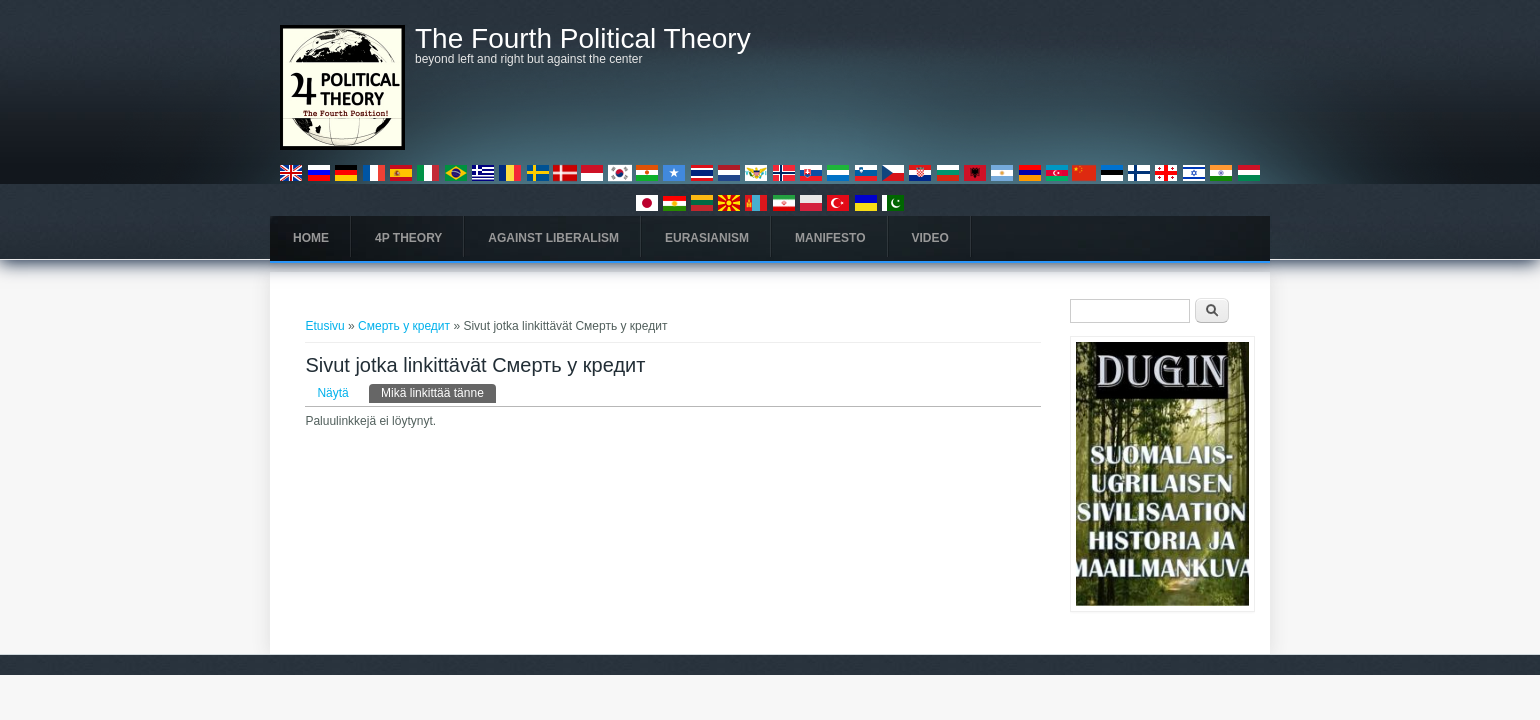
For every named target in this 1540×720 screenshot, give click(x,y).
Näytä (332, 393)
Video (930, 238)
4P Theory (408, 238)
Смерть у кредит (404, 326)
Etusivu (324, 326)
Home (311, 238)
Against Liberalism (553, 238)
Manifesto (830, 238)
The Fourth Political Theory (583, 39)
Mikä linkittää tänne (438, 392)
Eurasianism (707, 238)
